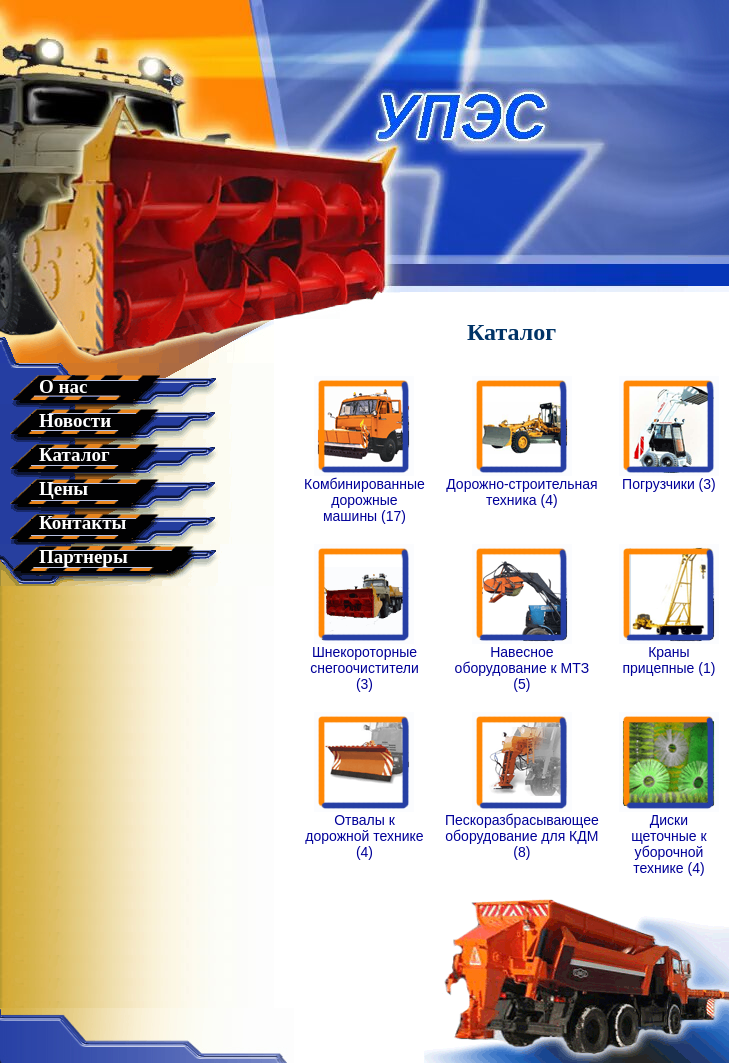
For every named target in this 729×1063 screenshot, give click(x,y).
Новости (75, 420)
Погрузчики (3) (669, 477)
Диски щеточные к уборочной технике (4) (669, 837)
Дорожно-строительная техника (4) (521, 485)
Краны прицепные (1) (669, 653)
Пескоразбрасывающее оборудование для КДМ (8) (522, 829)
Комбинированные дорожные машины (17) (364, 493)
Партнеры (83, 556)
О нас (63, 386)
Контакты (82, 522)
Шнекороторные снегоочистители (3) (364, 661)
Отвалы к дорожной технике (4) (364, 829)
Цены (63, 488)
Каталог (74, 454)
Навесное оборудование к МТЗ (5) (522, 661)
